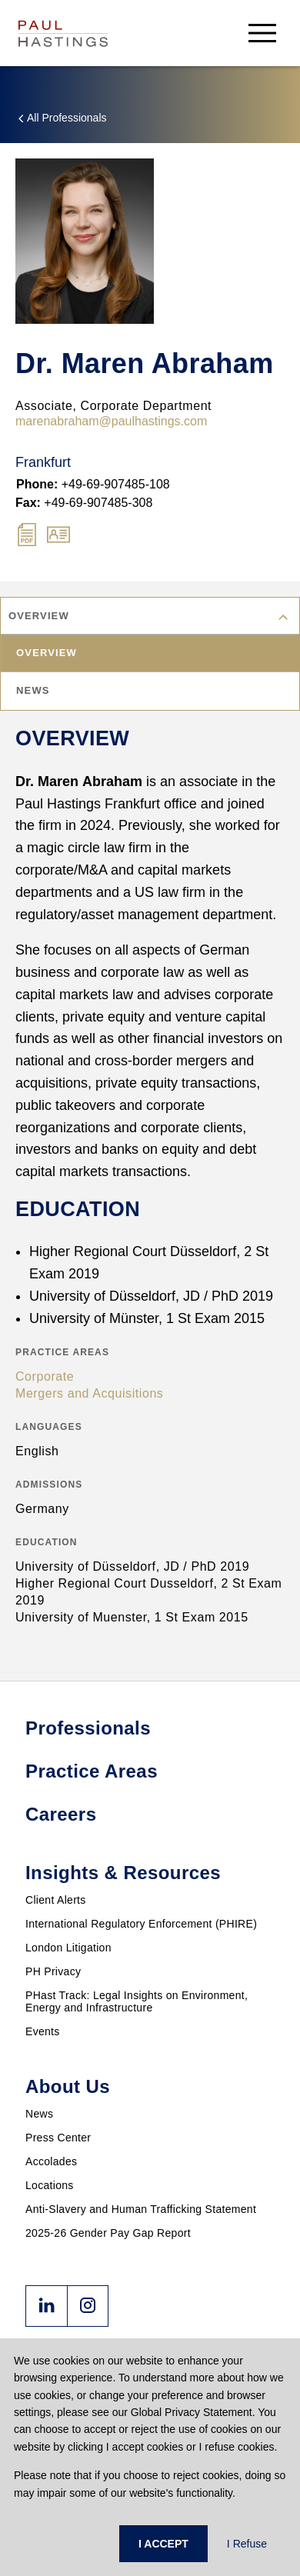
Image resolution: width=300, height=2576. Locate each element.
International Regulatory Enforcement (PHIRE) (141, 1924)
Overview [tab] (47, 652)
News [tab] (34, 690)
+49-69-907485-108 (93, 484)
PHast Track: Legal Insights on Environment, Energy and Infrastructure (136, 2001)
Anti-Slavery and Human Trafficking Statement (140, 2209)
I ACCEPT (163, 2544)
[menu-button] (262, 33)
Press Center (58, 2137)
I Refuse (247, 2544)
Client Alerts (55, 1900)
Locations (49, 2185)
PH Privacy (53, 1971)
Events (42, 2031)
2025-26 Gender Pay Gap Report (108, 2233)
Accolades (51, 2161)
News (39, 2114)
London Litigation (68, 1947)
